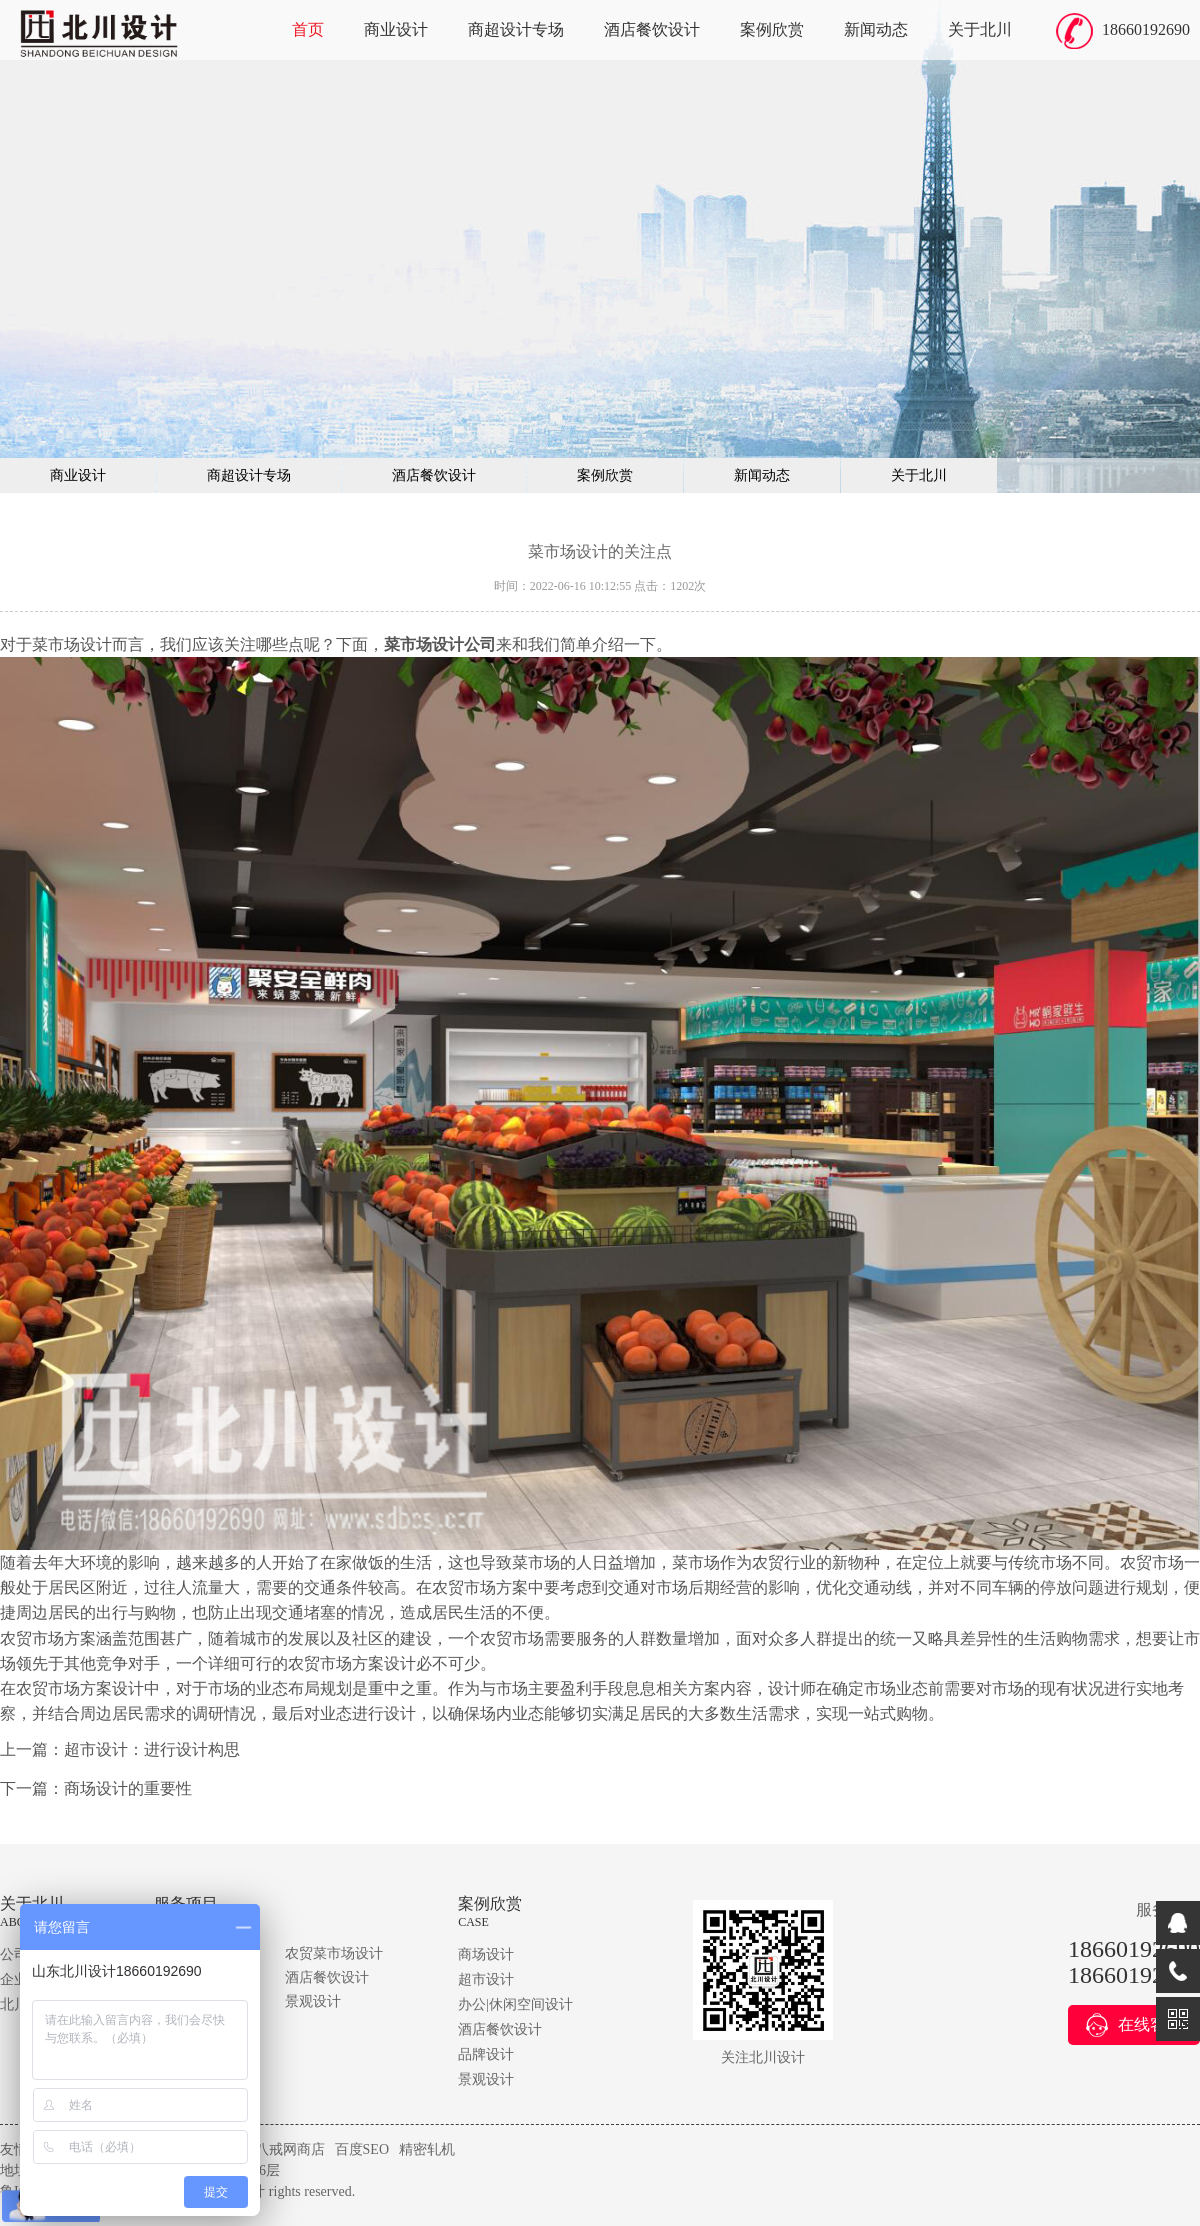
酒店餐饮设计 (652, 29)
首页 (308, 29)
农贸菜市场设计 (334, 1953)
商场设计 (486, 1954)
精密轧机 (427, 2149)
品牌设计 (486, 2054)
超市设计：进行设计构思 (152, 1749)
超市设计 (486, 1979)
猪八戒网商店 (283, 2149)
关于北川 (980, 29)
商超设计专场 (516, 29)
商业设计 (396, 29)
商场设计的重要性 (128, 1788)
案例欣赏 (772, 29)
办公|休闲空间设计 (515, 2004)
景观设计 (313, 2001)
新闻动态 (876, 29)
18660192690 (1146, 29)
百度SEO (362, 2149)
